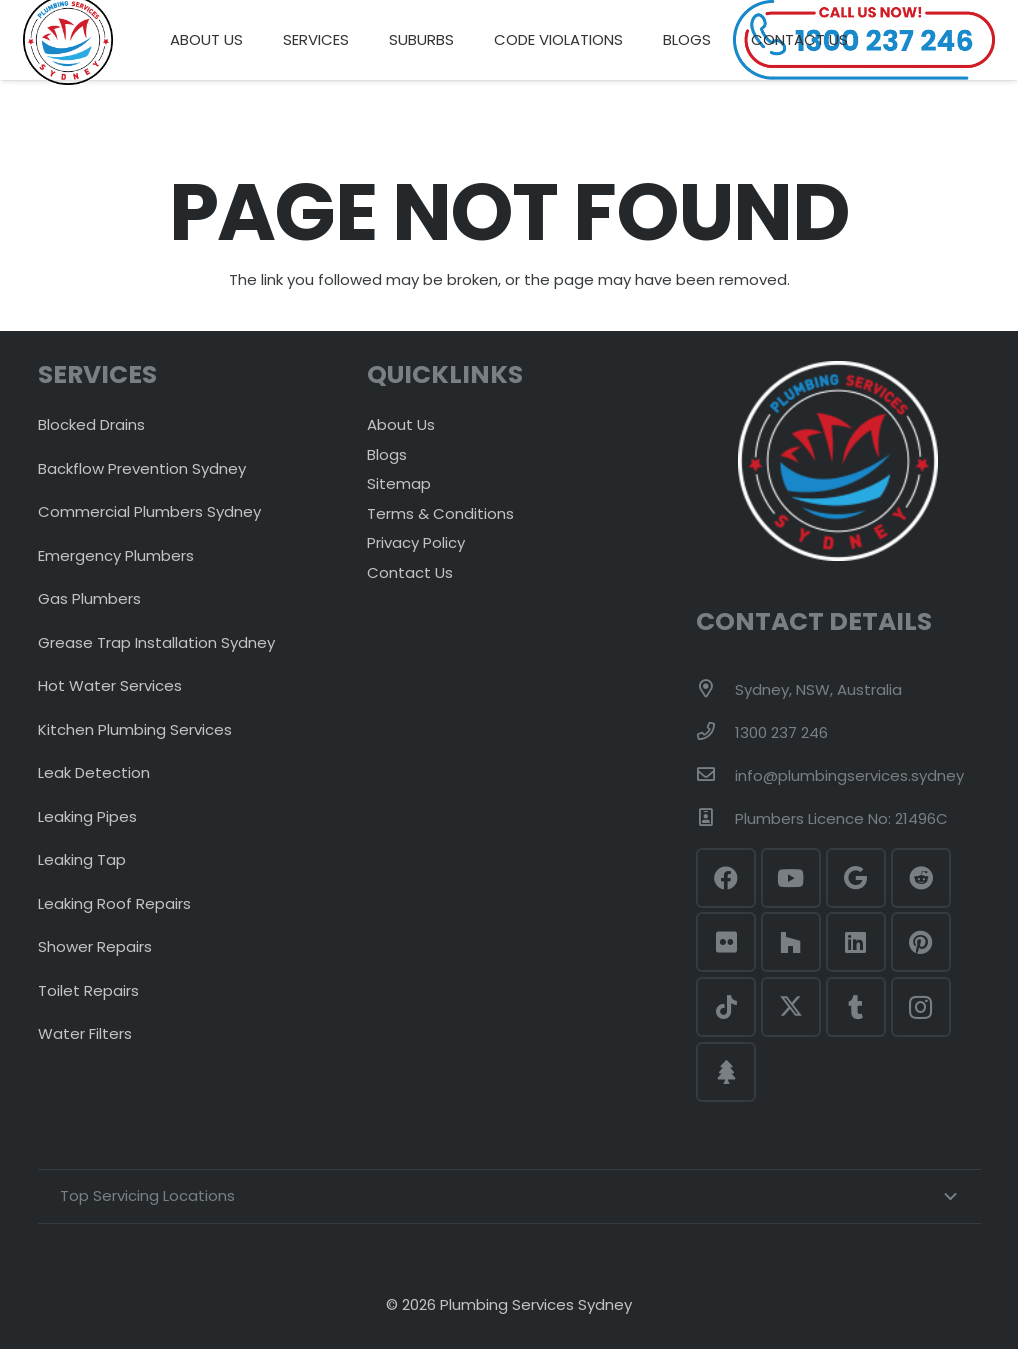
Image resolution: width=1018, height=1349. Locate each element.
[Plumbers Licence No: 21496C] (715, 819)
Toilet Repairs (88, 990)
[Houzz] (791, 942)
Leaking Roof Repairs (114, 903)
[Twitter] (791, 1007)
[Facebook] (726, 878)
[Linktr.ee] (726, 1072)
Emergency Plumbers (116, 555)
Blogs (387, 454)
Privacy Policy (416, 542)
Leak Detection (94, 772)
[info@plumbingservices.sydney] (715, 776)
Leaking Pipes (87, 816)
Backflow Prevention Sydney (142, 468)
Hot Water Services (110, 685)
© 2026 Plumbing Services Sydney (509, 1304)
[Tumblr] (856, 1007)
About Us (401, 424)
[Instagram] (921, 1007)
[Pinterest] (921, 942)
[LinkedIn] (856, 942)
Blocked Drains (91, 424)
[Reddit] (921, 878)
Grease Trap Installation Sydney (156, 642)
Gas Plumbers (89, 598)
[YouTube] (791, 878)
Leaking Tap (82, 859)
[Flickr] (726, 942)
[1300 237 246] (715, 733)
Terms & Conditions (440, 513)
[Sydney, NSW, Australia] (715, 690)
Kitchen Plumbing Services (135, 729)
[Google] (856, 878)
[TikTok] (726, 1007)
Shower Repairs (95, 946)
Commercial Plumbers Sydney (149, 511)
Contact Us (410, 572)
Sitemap (399, 483)
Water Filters (85, 1033)
